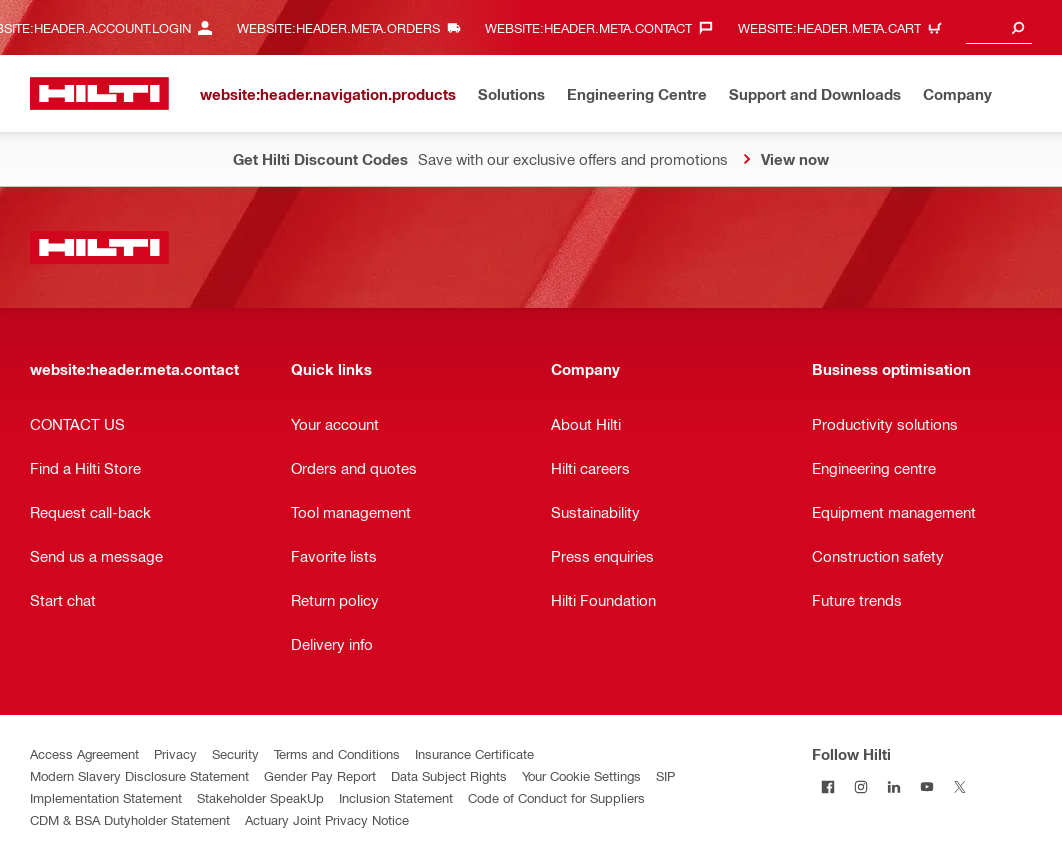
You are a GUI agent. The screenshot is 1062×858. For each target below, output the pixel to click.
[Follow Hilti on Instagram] (861, 786)
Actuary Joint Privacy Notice (327, 819)
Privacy (175, 753)
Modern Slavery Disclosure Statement (139, 775)
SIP (665, 775)
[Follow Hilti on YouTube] (927, 786)
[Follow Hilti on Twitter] (960, 786)
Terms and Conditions (337, 753)
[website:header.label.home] (99, 93)
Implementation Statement (106, 797)
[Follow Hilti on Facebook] (828, 786)
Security (235, 753)
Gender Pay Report (320, 775)
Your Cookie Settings (581, 775)
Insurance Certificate (474, 753)
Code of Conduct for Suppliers (556, 797)
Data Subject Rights (449, 775)
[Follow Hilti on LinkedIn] (894, 786)
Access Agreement (84, 753)
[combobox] (999, 27)
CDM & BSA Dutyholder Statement (130, 819)
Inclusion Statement (396, 797)
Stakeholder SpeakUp (260, 797)
